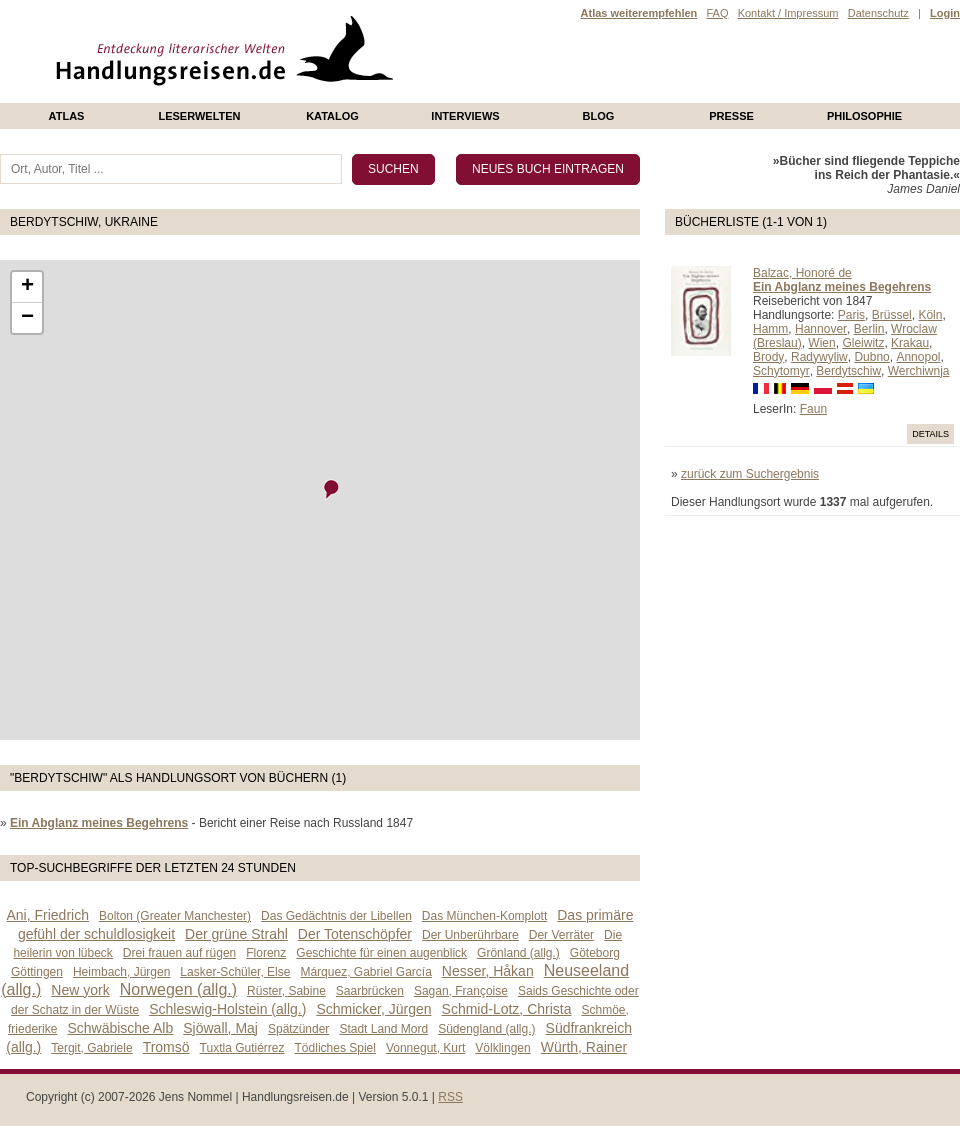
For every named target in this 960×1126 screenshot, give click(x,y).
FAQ (717, 13)
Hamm (770, 329)
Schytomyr (781, 371)
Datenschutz (878, 13)
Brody (768, 357)
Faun (813, 409)
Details (930, 434)
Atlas (67, 116)
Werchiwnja (919, 371)
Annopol (918, 357)
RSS (450, 1097)
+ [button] (27, 287)
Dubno (871, 357)
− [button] (27, 318)
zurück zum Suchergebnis (750, 474)
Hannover (821, 329)
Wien (821, 343)
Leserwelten (199, 116)
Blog (599, 116)
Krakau (910, 343)
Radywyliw (819, 357)
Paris (851, 315)
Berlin (869, 329)
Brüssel (892, 315)
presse (731, 116)
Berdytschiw (848, 371)
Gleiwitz (863, 343)
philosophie (864, 116)
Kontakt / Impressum (788, 13)
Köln (930, 315)
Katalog (332, 116)
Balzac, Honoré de (802, 273)
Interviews (465, 116)
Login (945, 13)
